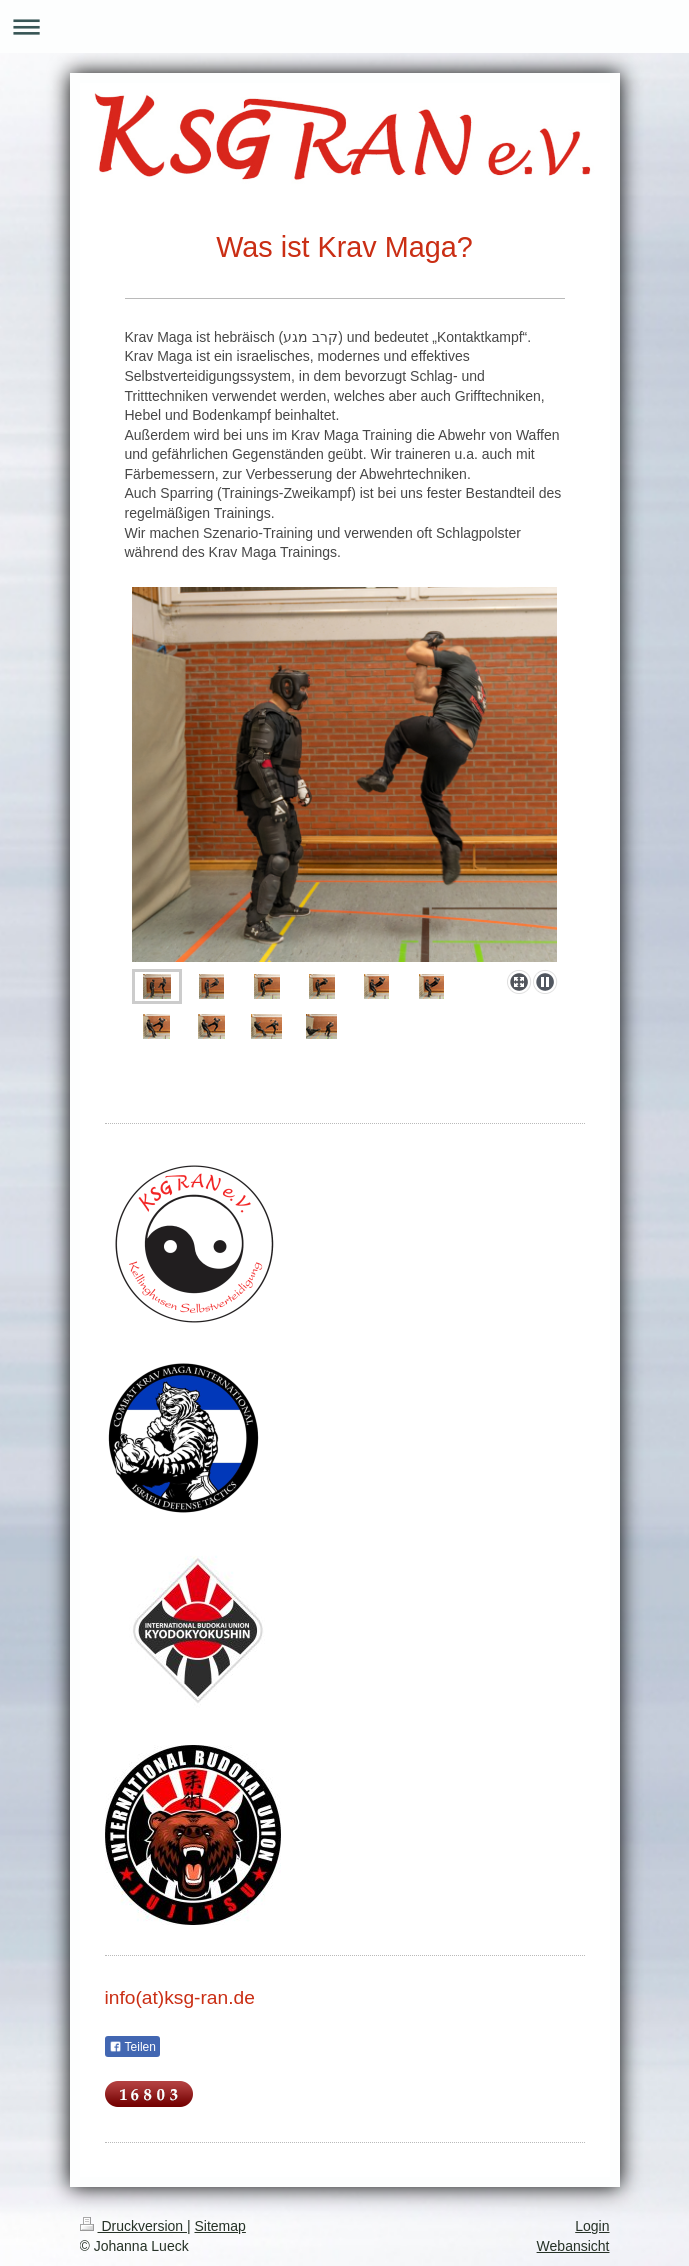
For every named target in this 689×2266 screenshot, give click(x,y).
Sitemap (220, 2226)
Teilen (132, 2047)
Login (592, 2226)
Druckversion (133, 2226)
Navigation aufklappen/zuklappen (344, 26)
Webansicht (573, 2246)
